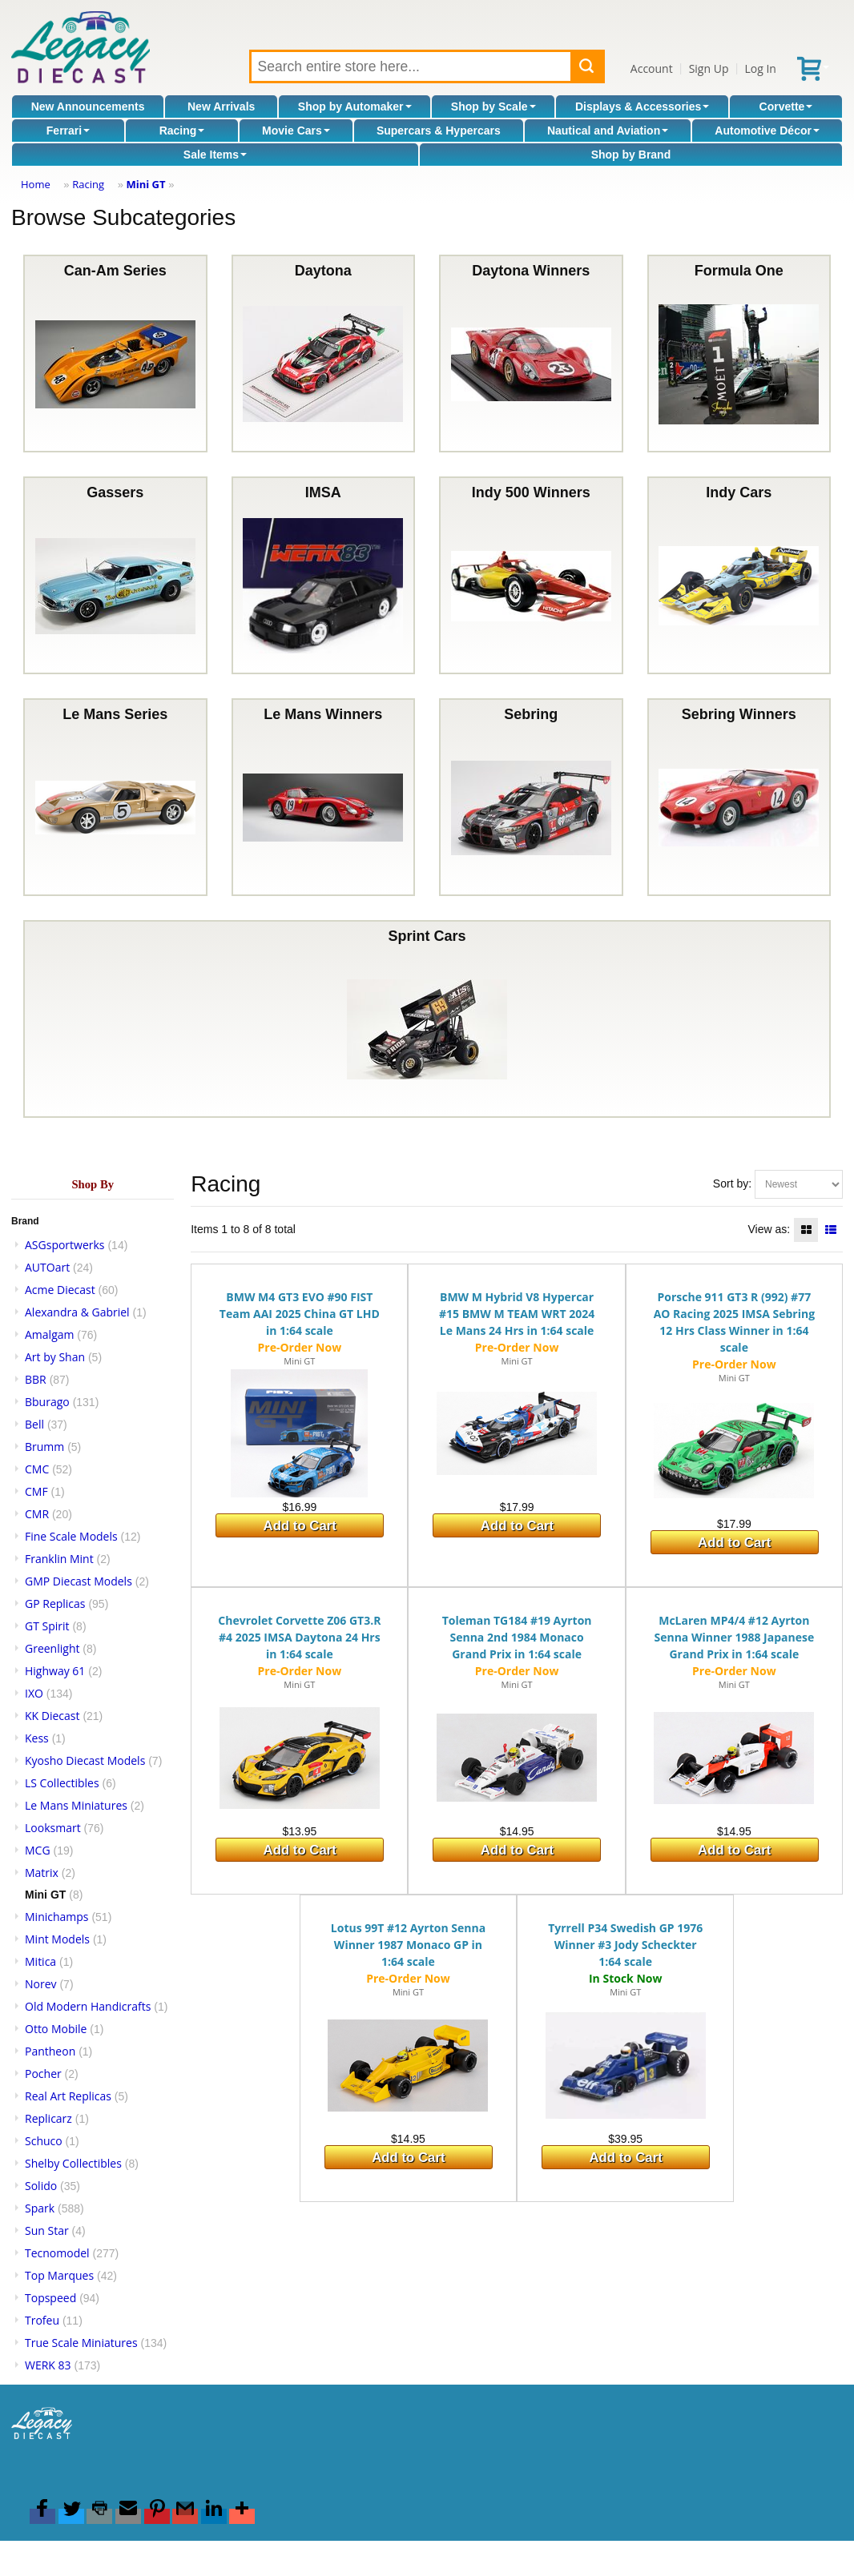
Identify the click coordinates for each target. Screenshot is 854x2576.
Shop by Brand (631, 154)
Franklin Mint (59, 1558)
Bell (34, 1424)
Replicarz (48, 2118)
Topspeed (50, 2297)
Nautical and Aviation (607, 130)
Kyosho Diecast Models (85, 1760)
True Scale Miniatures (81, 2342)
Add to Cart (300, 1525)
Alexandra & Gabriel (77, 1312)
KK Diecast (52, 1715)
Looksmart (53, 1827)
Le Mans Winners (323, 797)
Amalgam (49, 1334)
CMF (36, 1491)
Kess (37, 1738)
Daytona (323, 353)
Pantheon (50, 2051)
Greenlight (52, 1648)
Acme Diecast (60, 1289)
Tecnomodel (57, 2253)
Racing (182, 130)
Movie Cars (296, 130)
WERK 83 (48, 2365)
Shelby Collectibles (73, 2163)
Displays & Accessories (642, 106)
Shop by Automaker (355, 106)
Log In (759, 68)
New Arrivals (221, 106)
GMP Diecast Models (78, 1581)
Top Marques (59, 2275)
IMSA (323, 575)
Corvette (786, 106)
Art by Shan (55, 1356)
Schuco (43, 2140)
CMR (37, 1513)
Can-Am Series (115, 353)
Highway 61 (55, 1670)
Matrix (41, 1872)
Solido (41, 2185)
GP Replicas (55, 1603)
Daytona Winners (531, 353)
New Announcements (88, 106)
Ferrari (68, 130)
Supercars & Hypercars (439, 130)
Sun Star (47, 2230)
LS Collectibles (62, 1782)
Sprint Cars (427, 1019)
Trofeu (42, 2320)
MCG (37, 1850)
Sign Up (709, 68)
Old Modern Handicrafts (88, 2006)
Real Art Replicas (68, 2096)
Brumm (44, 1446)
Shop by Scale (493, 106)
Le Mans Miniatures (76, 1805)
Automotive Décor (767, 130)
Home (35, 184)
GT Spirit (47, 1626)
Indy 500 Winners (531, 575)
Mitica (40, 1961)
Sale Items (215, 154)
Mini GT (145, 184)
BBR (35, 1379)
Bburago (47, 1401)
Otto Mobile (56, 2028)
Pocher (43, 2073)
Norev (41, 1983)
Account (651, 68)
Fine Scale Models (71, 1536)
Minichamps (57, 1916)
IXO (34, 1693)
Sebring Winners (739, 797)
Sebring (531, 797)
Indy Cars (739, 575)
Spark (39, 2208)
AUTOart (47, 1267)
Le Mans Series (115, 797)
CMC (37, 1469)
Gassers (115, 575)
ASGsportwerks (65, 1244)
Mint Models (57, 1939)
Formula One (739, 353)
